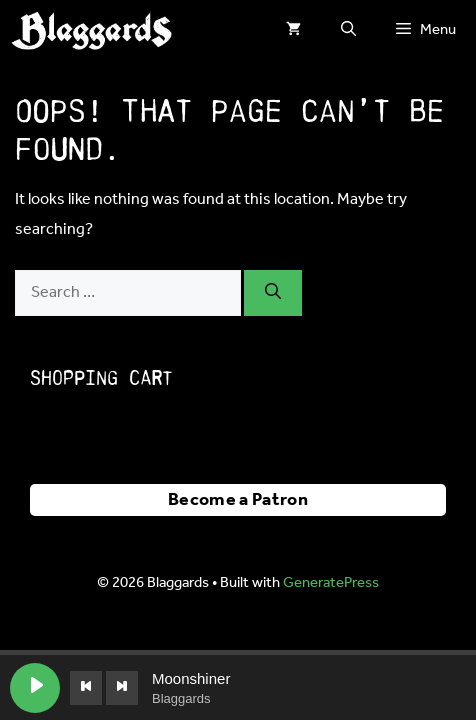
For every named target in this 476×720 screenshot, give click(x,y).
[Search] (273, 293)
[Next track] (122, 688)
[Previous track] (86, 688)
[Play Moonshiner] (35, 688)
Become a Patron (238, 500)
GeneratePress (331, 583)
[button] (348, 30)
